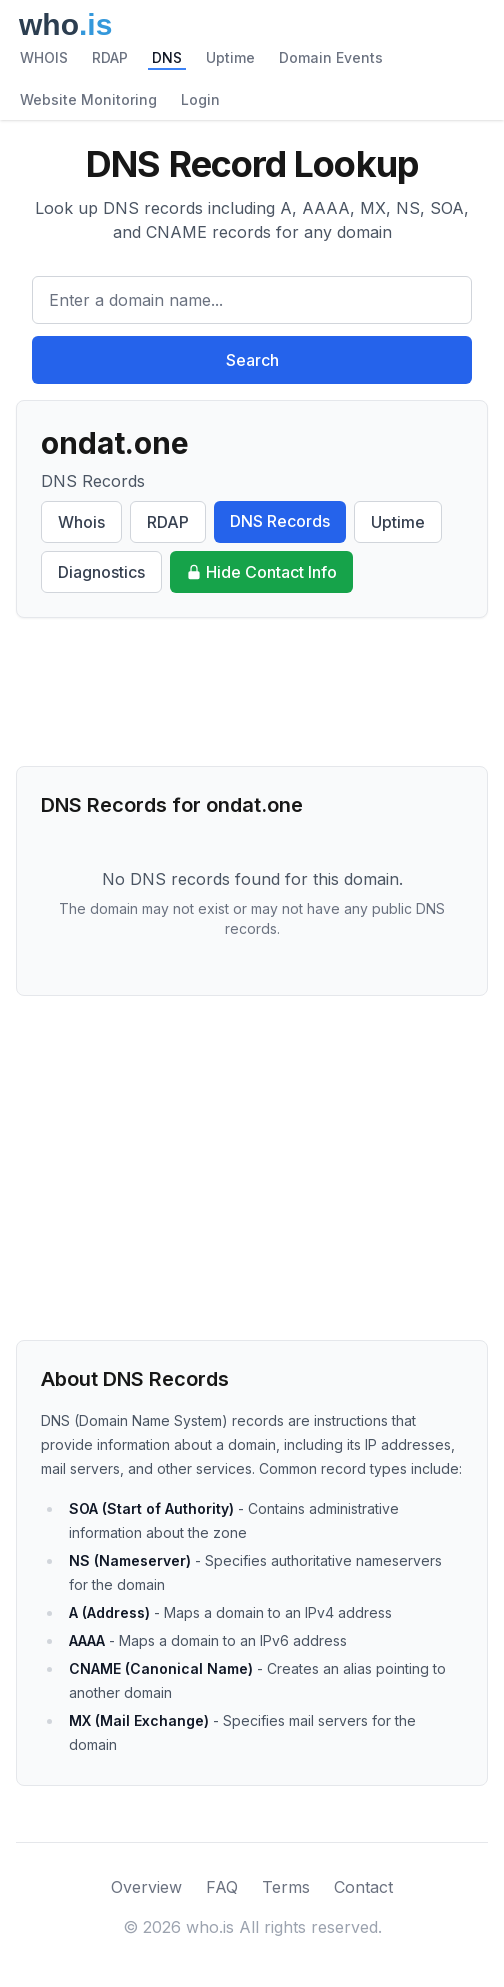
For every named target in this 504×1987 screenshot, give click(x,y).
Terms (286, 1887)
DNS (167, 57)
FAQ (222, 1887)
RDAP (110, 57)
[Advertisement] (252, 692)
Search (252, 360)
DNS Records (280, 521)
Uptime (230, 57)
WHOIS (44, 57)
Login (200, 99)
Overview (146, 1887)
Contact (363, 1887)
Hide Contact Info (261, 572)
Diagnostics (101, 572)
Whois (81, 522)
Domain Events (331, 57)
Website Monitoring (88, 99)
